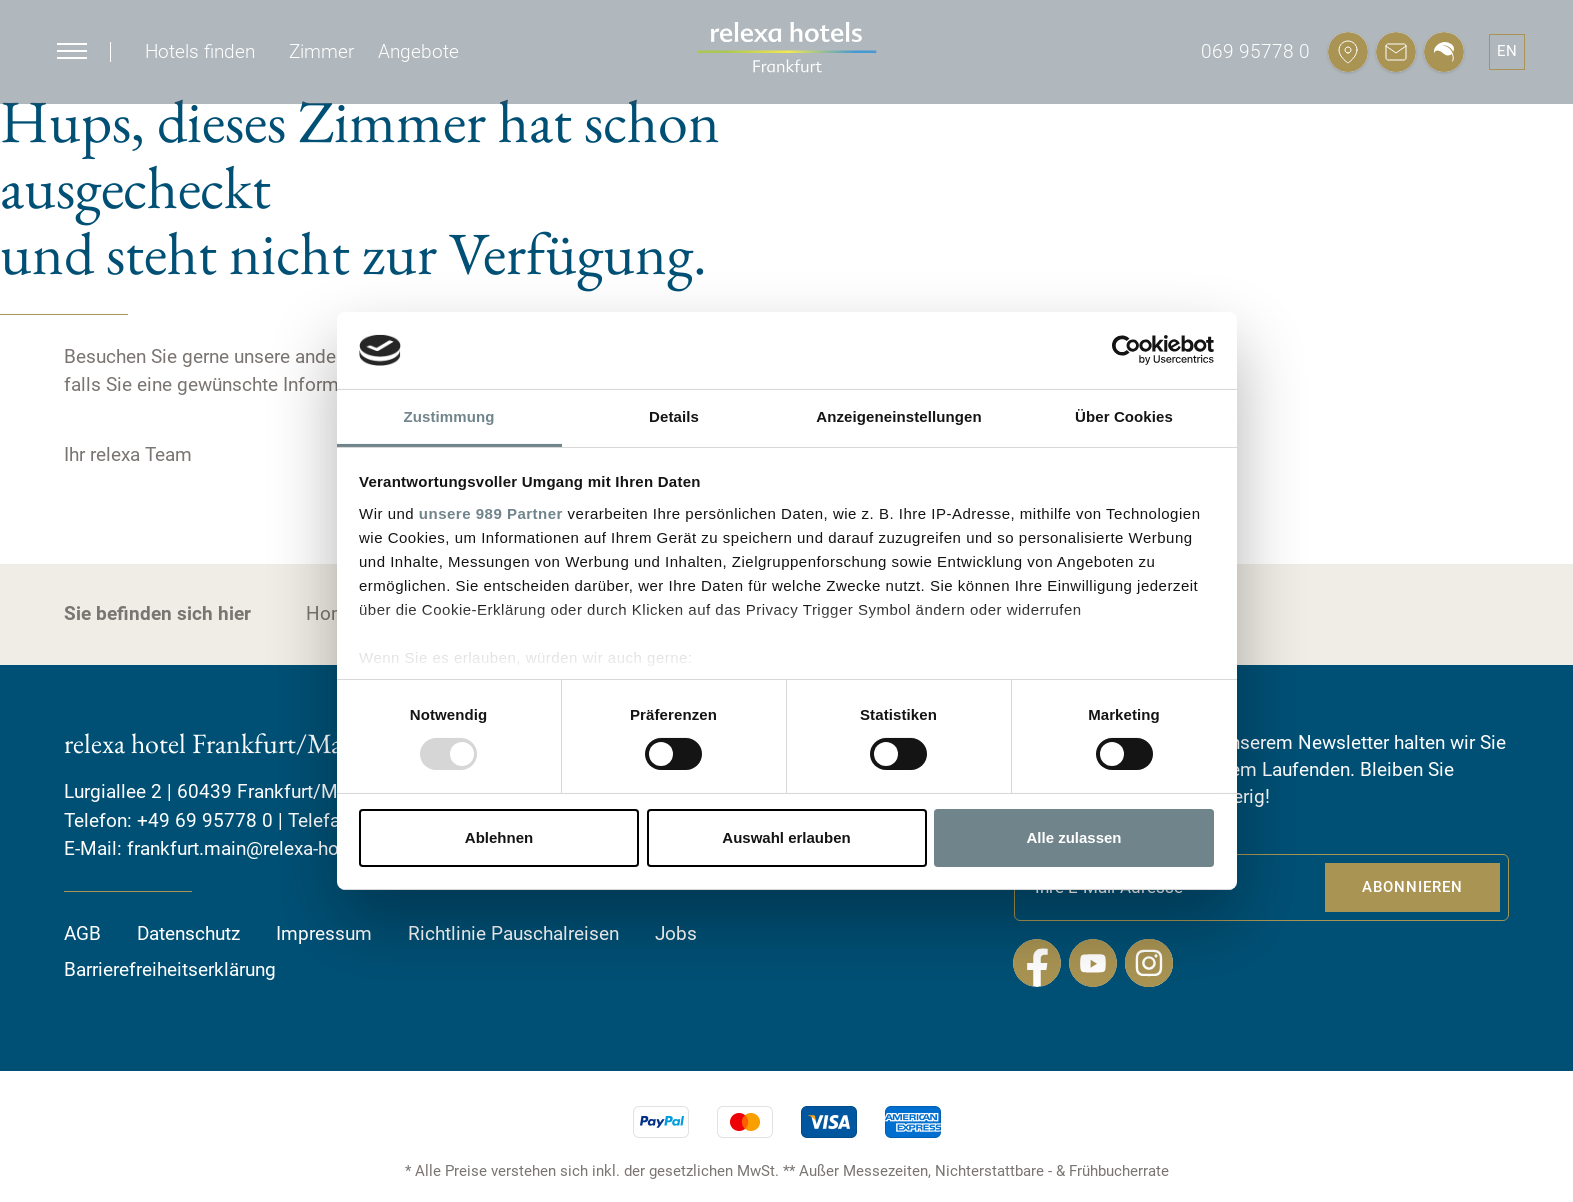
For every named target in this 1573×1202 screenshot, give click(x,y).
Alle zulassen (1073, 837)
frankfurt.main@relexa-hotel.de (256, 848)
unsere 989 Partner (491, 513)
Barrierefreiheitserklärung (170, 969)
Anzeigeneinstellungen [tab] (898, 416)
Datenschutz (188, 932)
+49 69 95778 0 (205, 819)
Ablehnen (499, 837)
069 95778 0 (1255, 51)
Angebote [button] (418, 51)
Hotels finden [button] (200, 51)
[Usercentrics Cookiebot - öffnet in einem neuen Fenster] (1126, 350)
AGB (82, 932)
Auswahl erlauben (786, 837)
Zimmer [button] (321, 51)
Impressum (324, 932)
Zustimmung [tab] (449, 416)
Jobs (676, 932)
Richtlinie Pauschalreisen (513, 932)
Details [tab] (674, 416)
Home (332, 613)
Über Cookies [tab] (1124, 416)
